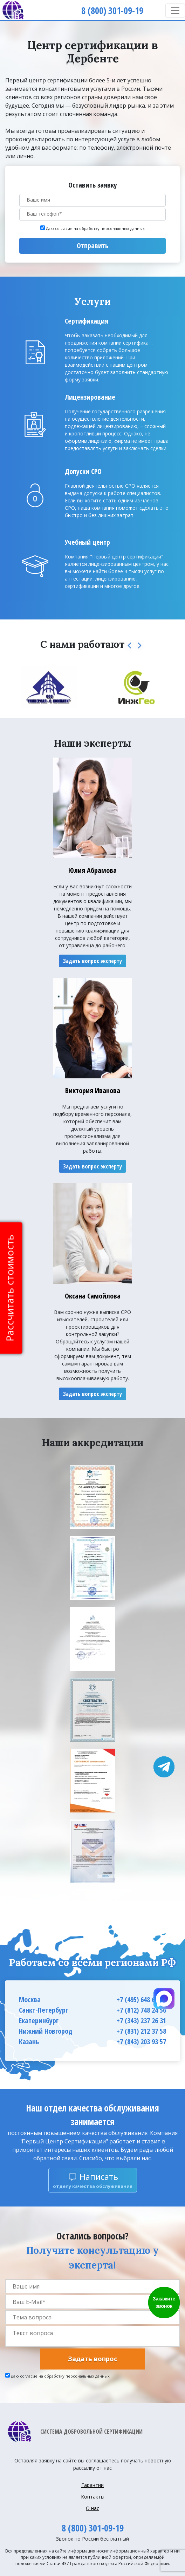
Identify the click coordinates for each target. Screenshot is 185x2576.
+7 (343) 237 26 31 (141, 2020)
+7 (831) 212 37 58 (141, 2031)
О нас (92, 2508)
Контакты (92, 2496)
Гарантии (92, 2485)
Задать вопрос (92, 2358)
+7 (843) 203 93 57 (141, 2041)
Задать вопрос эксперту (92, 961)
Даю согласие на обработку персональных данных (95, 228)
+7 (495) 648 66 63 (141, 1999)
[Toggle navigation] (175, 11)
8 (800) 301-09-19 (93, 2528)
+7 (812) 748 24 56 (141, 2010)
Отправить (92, 245)
